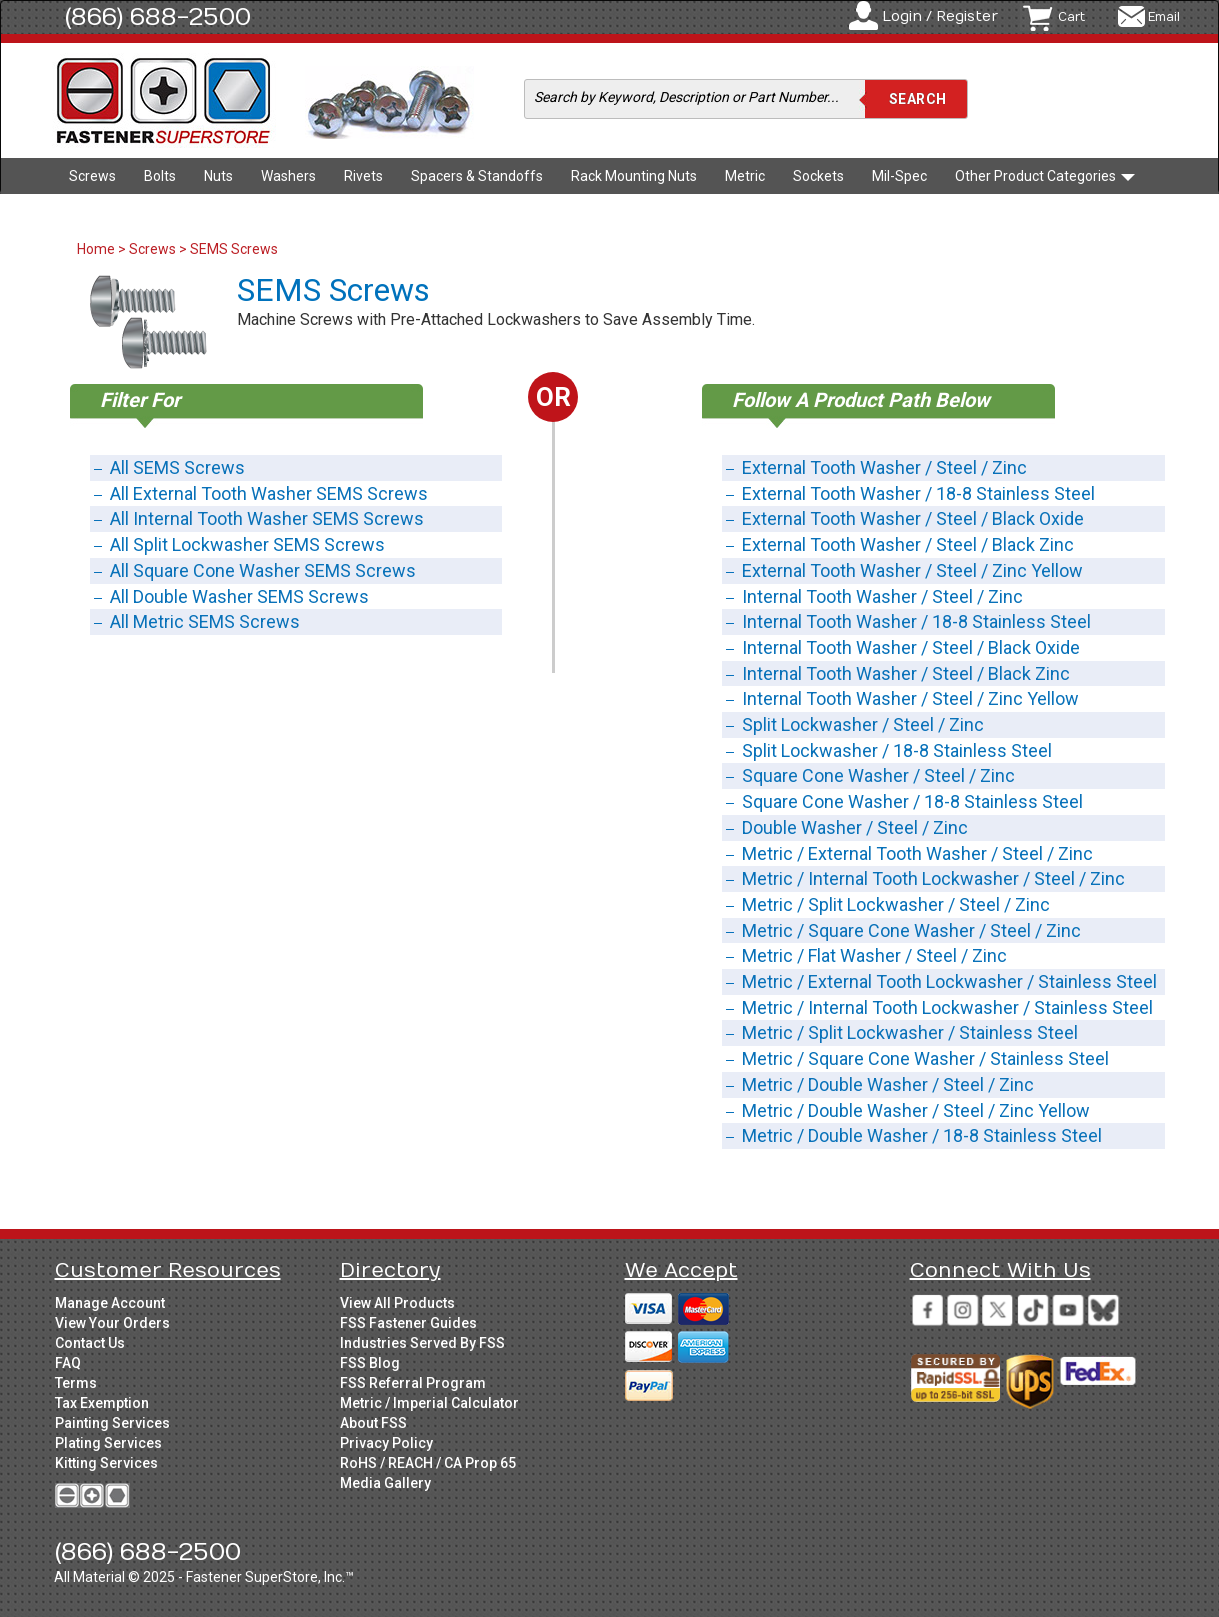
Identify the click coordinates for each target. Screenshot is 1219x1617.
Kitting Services (106, 1463)
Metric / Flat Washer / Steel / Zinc (874, 955)
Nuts (218, 176)
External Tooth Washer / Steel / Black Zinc (908, 544)
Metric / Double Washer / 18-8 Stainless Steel (922, 1135)
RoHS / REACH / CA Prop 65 (428, 1463)
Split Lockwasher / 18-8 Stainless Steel (897, 750)
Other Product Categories (1045, 176)
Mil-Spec (899, 176)
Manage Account (110, 1303)
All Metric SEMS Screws (205, 621)
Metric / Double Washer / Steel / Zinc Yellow (916, 1110)
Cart (1071, 17)
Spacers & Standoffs (477, 176)
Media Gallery (385, 1483)
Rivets (363, 176)
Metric (745, 176)
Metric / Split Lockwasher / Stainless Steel (910, 1032)
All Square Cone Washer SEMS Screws (263, 570)
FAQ (68, 1363)
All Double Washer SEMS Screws (239, 596)
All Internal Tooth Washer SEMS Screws (267, 518)
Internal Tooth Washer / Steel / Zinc (882, 596)
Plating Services (108, 1443)
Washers (288, 176)
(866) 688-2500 (158, 17)
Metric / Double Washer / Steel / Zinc (888, 1084)
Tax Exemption (102, 1403)
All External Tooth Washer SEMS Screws (269, 493)
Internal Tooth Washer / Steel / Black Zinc (906, 673)
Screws (92, 176)
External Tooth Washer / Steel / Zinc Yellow (912, 570)
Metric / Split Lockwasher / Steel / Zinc (896, 904)
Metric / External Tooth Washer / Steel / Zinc (917, 853)
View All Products (397, 1303)
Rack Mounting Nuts (634, 176)
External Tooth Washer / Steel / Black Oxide (913, 518)
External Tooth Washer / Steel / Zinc (884, 467)
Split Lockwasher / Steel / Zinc (863, 724)
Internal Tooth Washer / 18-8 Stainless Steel (916, 621)
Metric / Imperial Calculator (429, 1403)
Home (97, 249)
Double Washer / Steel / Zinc (855, 827)
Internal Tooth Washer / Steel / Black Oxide (911, 647)
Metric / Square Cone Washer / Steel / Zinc (911, 930)
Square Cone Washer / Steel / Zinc (878, 775)
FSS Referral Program (413, 1383)
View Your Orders (112, 1323)
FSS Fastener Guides (408, 1323)
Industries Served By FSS (422, 1343)
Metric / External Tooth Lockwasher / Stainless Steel (949, 981)
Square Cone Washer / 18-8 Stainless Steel (912, 801)
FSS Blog (370, 1363)
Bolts (160, 176)
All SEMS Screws (177, 467)
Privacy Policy (386, 1443)
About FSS (373, 1423)
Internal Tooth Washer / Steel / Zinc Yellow (910, 698)
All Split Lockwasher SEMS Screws (247, 544)
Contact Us (90, 1343)
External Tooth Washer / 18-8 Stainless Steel (918, 493)
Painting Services (112, 1423)
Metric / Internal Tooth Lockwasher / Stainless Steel (947, 1007)
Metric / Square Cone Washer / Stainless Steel (925, 1058)
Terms (76, 1383)
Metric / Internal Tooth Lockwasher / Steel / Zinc (933, 878)
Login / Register (940, 16)
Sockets (818, 176)
